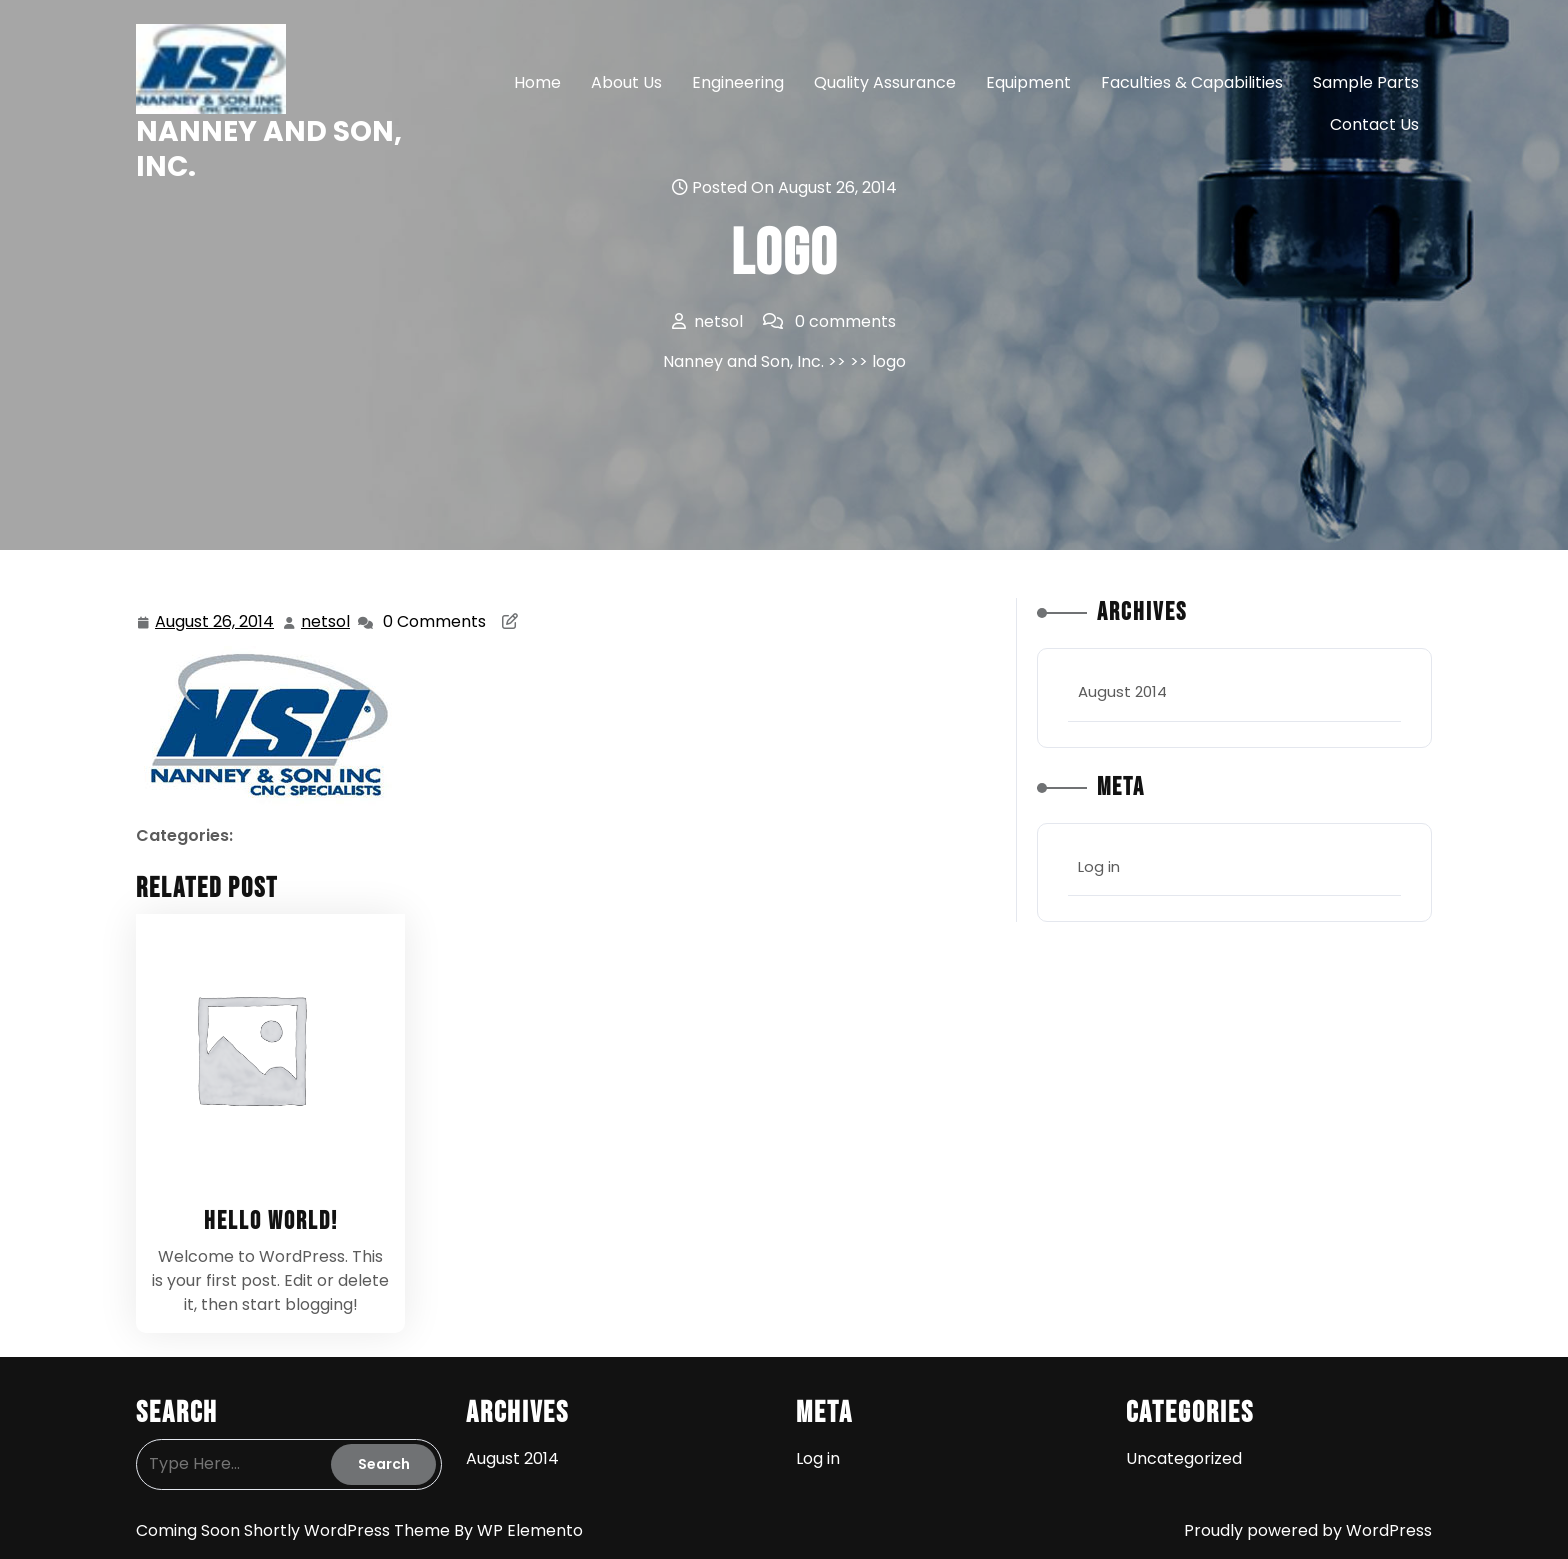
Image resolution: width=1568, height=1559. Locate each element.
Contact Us (1374, 124)
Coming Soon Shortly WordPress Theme (295, 1530)
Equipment (1028, 82)
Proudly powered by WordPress (1308, 1530)
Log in (1099, 866)
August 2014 (1122, 691)
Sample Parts (1366, 82)
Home (537, 82)
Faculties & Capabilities (1192, 82)
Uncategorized (1184, 1458)
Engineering (738, 82)
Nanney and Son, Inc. (269, 149)
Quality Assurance (885, 82)
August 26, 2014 (215, 622)
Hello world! (271, 1221)
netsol (326, 621)
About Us (626, 82)
